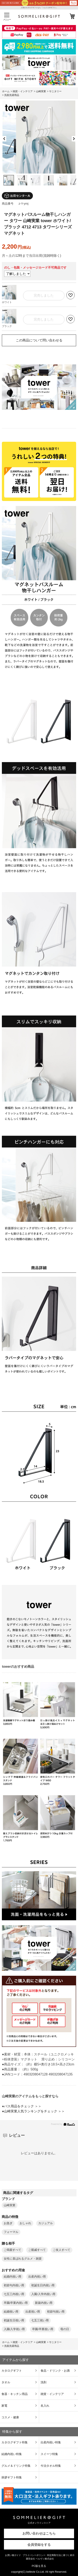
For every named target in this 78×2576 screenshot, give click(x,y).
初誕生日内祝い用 (42, 2285)
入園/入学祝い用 (14, 2329)
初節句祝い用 (55, 2311)
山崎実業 (9, 2205)
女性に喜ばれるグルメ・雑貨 (23, 2258)
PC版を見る (39, 2565)
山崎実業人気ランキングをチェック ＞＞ (34, 2111)
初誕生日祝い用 (14, 2320)
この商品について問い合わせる (39, 340)
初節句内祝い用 (14, 2285)
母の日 (64, 2329)
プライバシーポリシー (34, 2555)
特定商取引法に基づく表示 (60, 2555)
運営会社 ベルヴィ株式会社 (40, 2558)
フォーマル (11, 2232)
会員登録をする (39, 2544)
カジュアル (45, 2223)
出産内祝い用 (37, 2276)
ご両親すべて (12, 2249)
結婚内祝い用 (12, 2276)
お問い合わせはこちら (39, 2533)
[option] (39, 137)
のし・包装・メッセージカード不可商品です (35, 267)
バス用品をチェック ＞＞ (22, 2106)
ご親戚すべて (37, 2249)
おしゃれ (25, 2223)
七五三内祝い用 (14, 2294)
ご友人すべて (61, 2249)
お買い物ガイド (13, 2555)
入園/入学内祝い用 (43, 2294)
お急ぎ (8, 2223)
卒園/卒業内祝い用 (16, 2302)
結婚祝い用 (11, 2311)
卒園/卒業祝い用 (42, 2329)
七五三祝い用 (40, 2320)
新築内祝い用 (43, 2302)
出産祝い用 (32, 2311)
